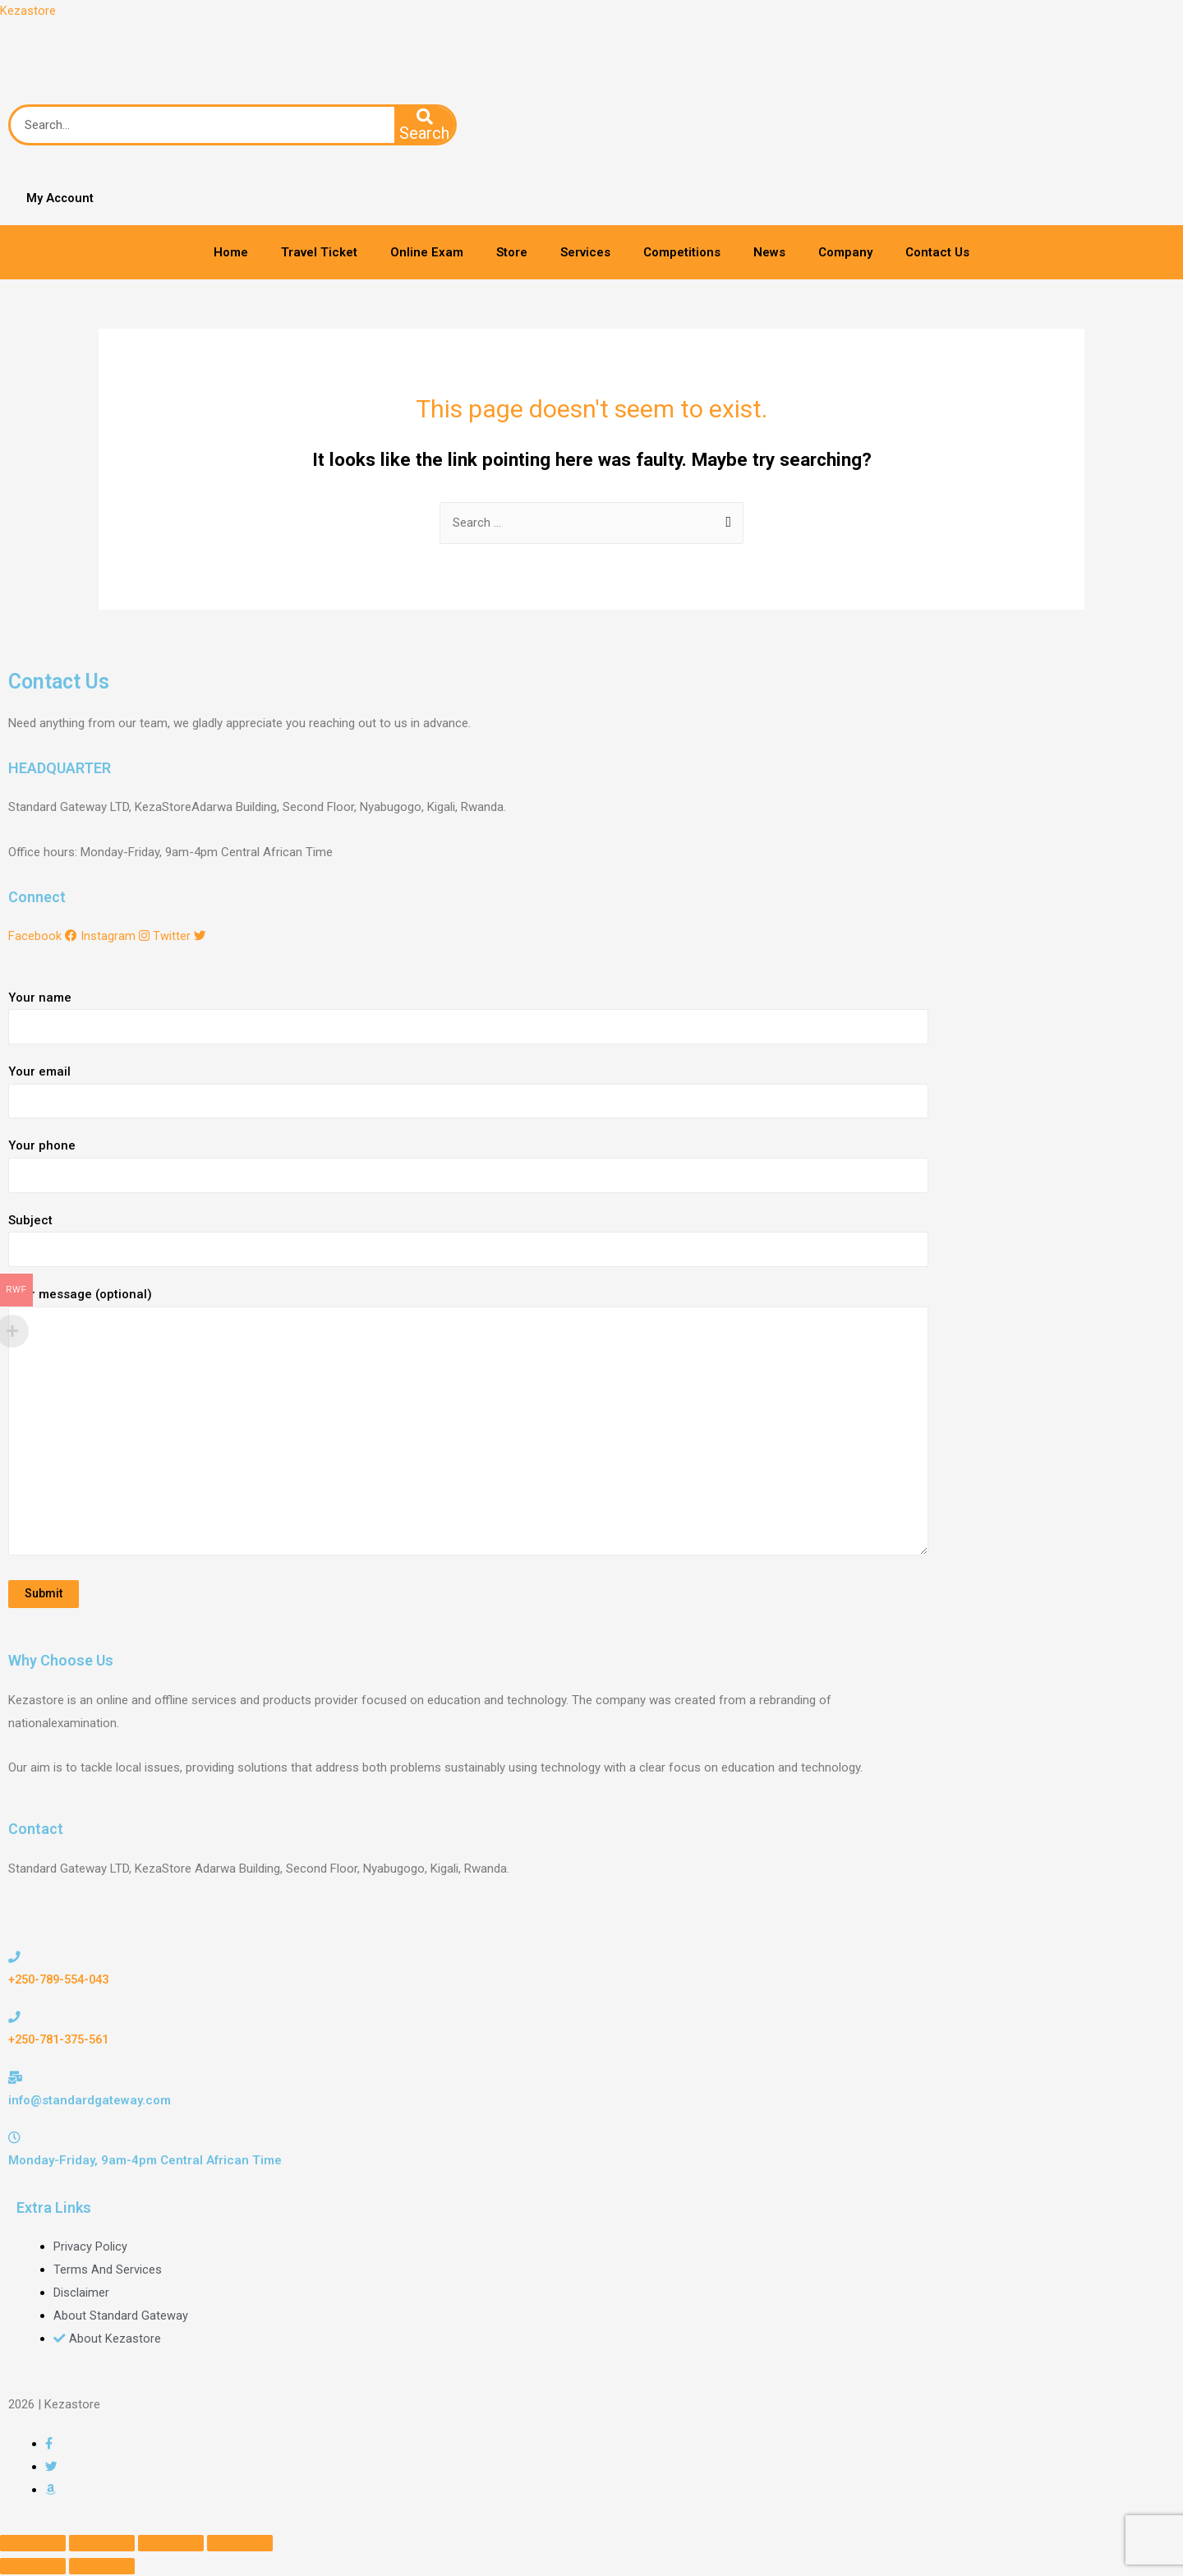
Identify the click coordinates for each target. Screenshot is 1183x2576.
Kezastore (28, 10)
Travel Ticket (319, 253)
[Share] (102, 2545)
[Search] (424, 126)
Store (511, 253)
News (769, 253)
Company (845, 253)
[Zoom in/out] (240, 2545)
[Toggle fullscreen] (171, 2545)
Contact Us (937, 253)
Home (231, 253)
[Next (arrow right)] (102, 2568)
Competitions (681, 253)
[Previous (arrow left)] (33, 2568)
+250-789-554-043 (63, 1981)
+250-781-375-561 (63, 2041)
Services (585, 253)
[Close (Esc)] (33, 2545)
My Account (59, 198)
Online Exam (426, 253)
